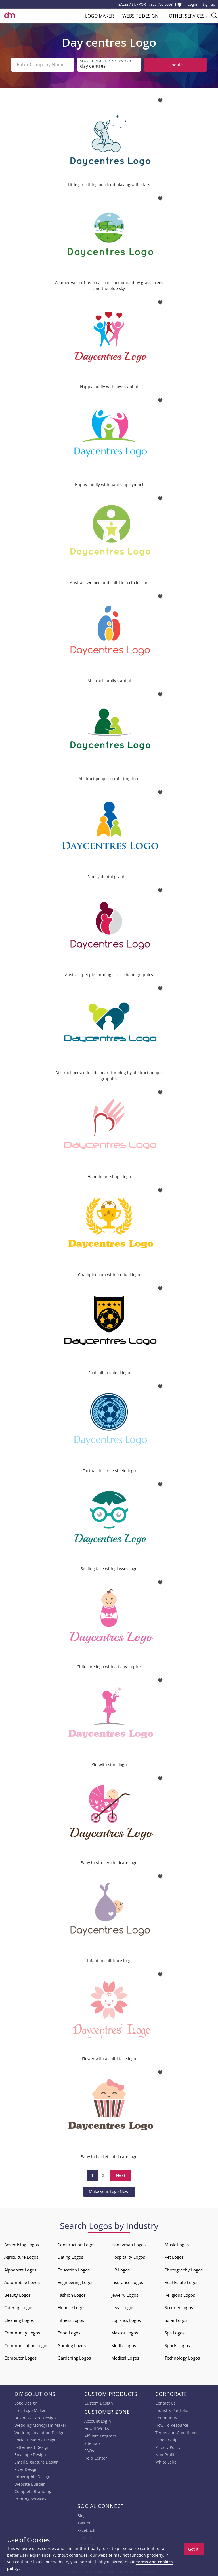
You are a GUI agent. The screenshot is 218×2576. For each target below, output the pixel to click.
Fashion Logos (72, 2295)
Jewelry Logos (124, 2295)
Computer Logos (20, 2358)
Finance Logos (71, 2307)
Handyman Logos (128, 2244)
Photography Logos (184, 2270)
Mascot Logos (124, 2333)
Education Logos (74, 2270)
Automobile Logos (22, 2282)
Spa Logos (175, 2333)
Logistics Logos (126, 2320)
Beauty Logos (17, 2295)
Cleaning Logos (19, 2320)
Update (175, 64)
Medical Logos (125, 2358)
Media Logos (123, 2345)
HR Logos (120, 2270)
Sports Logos (177, 2345)
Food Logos (69, 2333)
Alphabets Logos (20, 2270)
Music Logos (177, 2244)
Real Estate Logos (181, 2282)
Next (121, 2175)
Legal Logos (122, 2307)
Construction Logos (76, 2244)
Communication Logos (26, 2345)
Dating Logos (70, 2257)
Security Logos (179, 2307)
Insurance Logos (127, 2282)
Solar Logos (176, 2320)
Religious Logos (180, 2295)
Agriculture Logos (21, 2257)
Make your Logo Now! (109, 2191)
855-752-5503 (161, 4)
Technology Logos (182, 2358)
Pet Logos (174, 2257)
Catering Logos (18, 2307)
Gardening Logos (74, 2358)
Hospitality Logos (128, 2257)
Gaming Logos (72, 2345)
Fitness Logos (71, 2320)
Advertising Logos (21, 2244)
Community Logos (22, 2333)
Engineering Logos (75, 2282)
